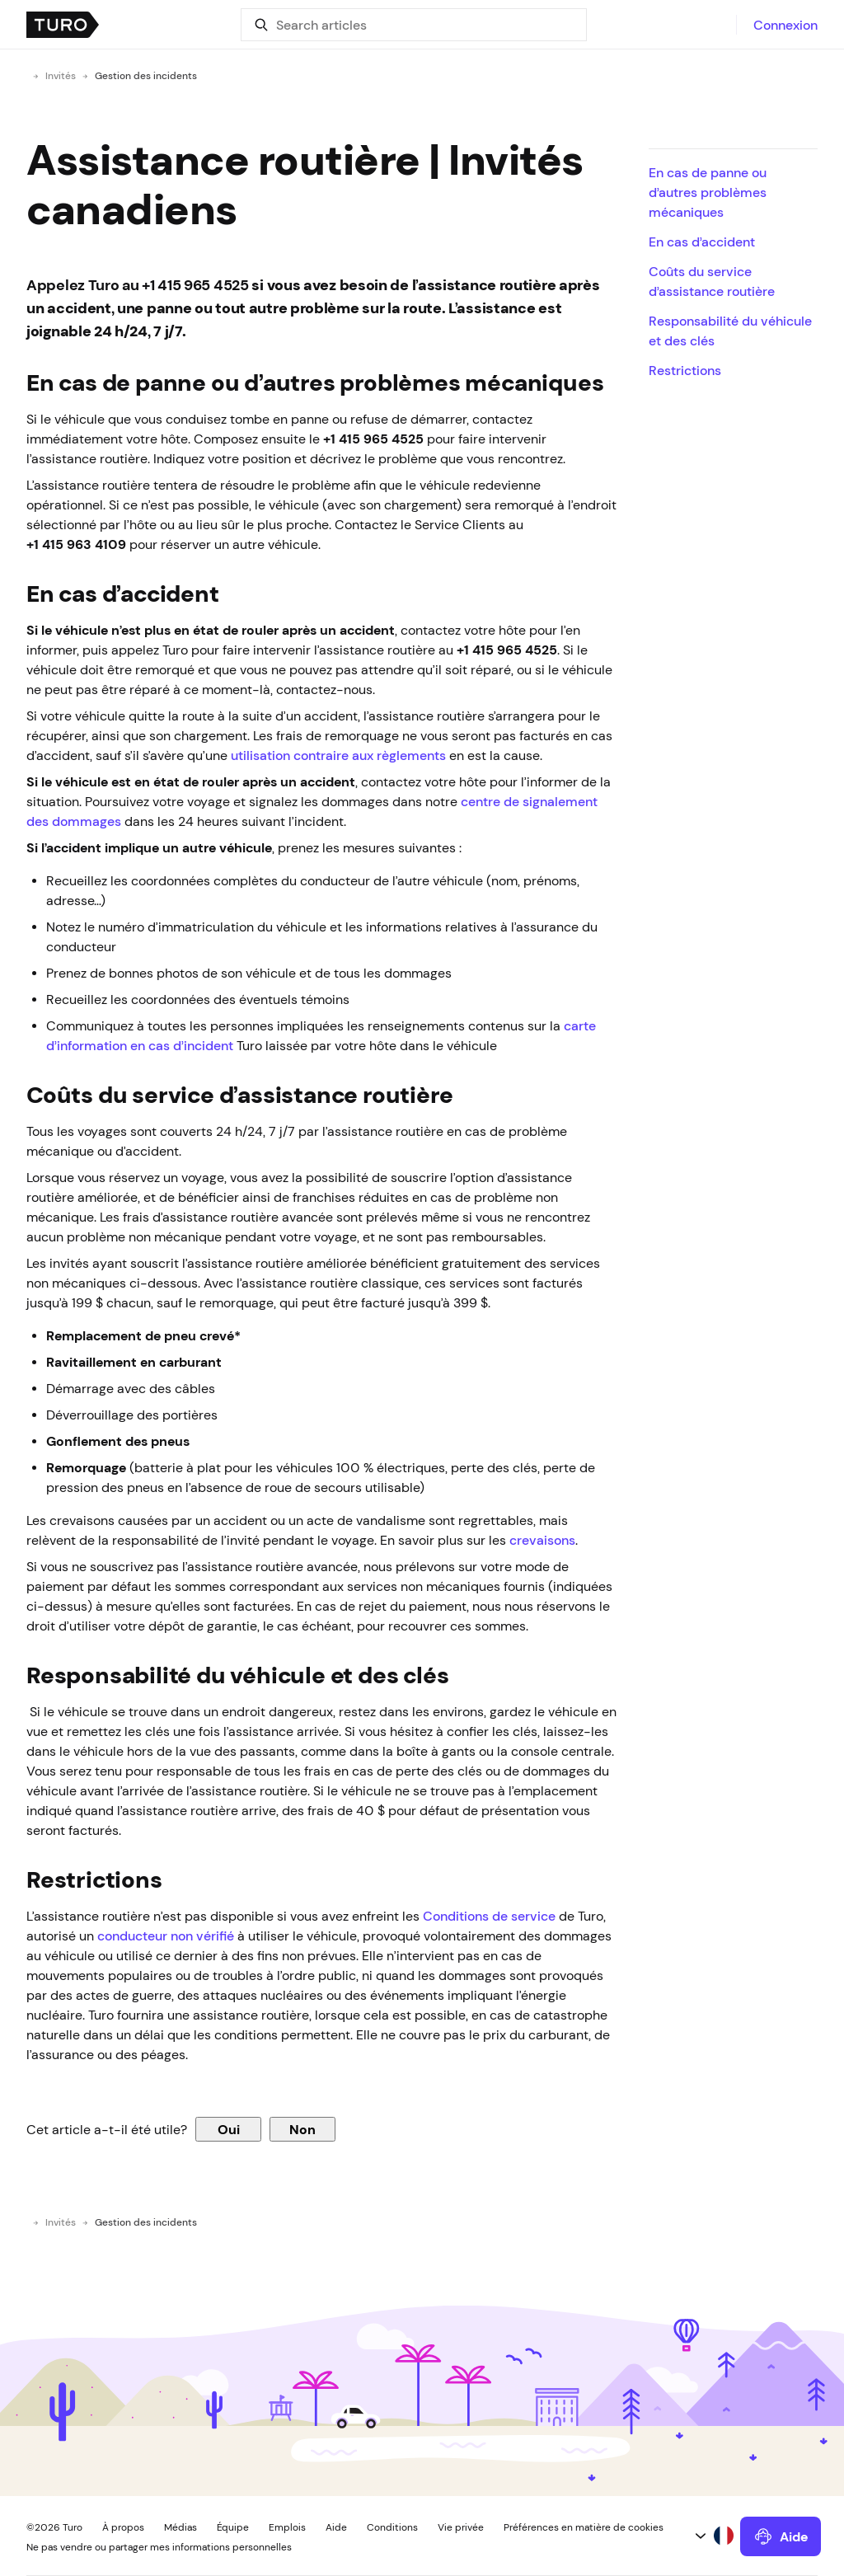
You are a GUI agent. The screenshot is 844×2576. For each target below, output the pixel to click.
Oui (229, 2129)
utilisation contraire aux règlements (338, 755)
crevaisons (542, 1539)
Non (302, 2129)
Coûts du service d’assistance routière (712, 281)
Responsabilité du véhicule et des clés (730, 330)
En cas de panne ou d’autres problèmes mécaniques (708, 192)
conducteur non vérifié (165, 1935)
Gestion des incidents (146, 76)
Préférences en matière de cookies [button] (583, 2527)
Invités (60, 76)
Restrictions (685, 370)
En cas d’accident (702, 241)
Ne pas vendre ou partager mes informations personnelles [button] (159, 2547)
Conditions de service (489, 1915)
